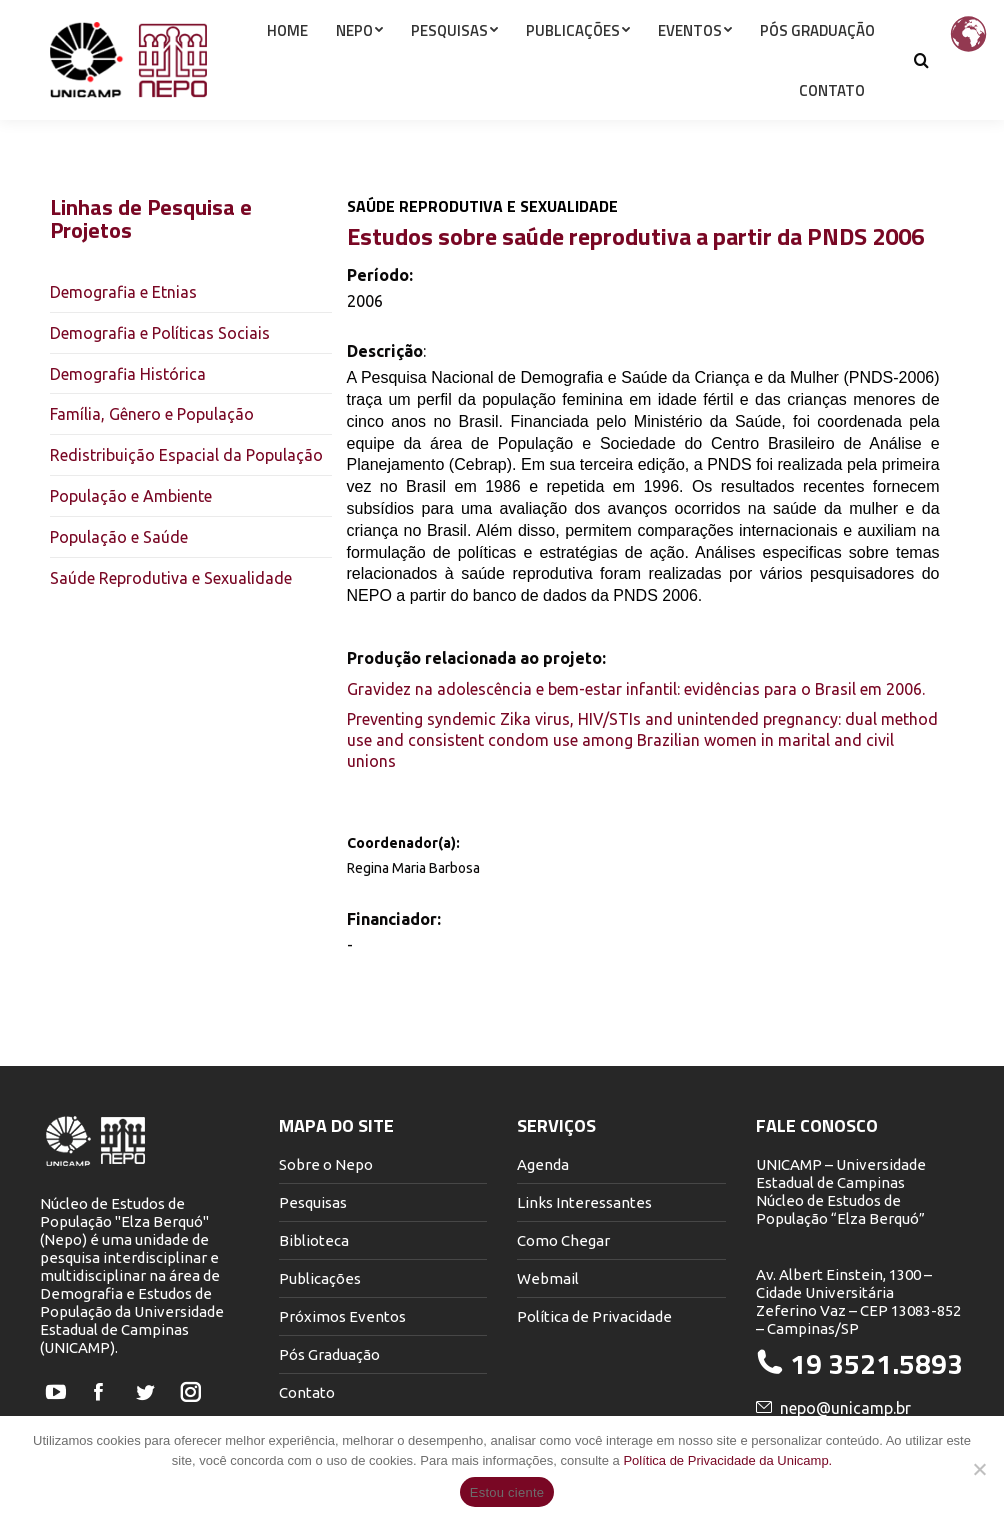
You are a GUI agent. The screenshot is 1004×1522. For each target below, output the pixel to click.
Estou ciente (507, 1492)
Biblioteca (314, 1240)
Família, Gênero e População (152, 414)
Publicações (320, 1278)
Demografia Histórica (128, 374)
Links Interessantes (584, 1202)
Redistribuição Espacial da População (186, 455)
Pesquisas (313, 1202)
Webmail (548, 1278)
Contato (307, 1392)
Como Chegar (563, 1240)
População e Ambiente (131, 496)
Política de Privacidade (594, 1316)
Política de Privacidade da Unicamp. (727, 1460)
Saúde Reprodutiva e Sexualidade (171, 578)
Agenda (543, 1164)
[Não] (979, 1469)
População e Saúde (119, 537)
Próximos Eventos (342, 1316)
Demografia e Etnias (123, 292)
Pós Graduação (329, 1354)
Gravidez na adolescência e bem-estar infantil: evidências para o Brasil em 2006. (636, 689)
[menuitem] (287, 66)
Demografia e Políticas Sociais (160, 333)
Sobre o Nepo (326, 1164)
